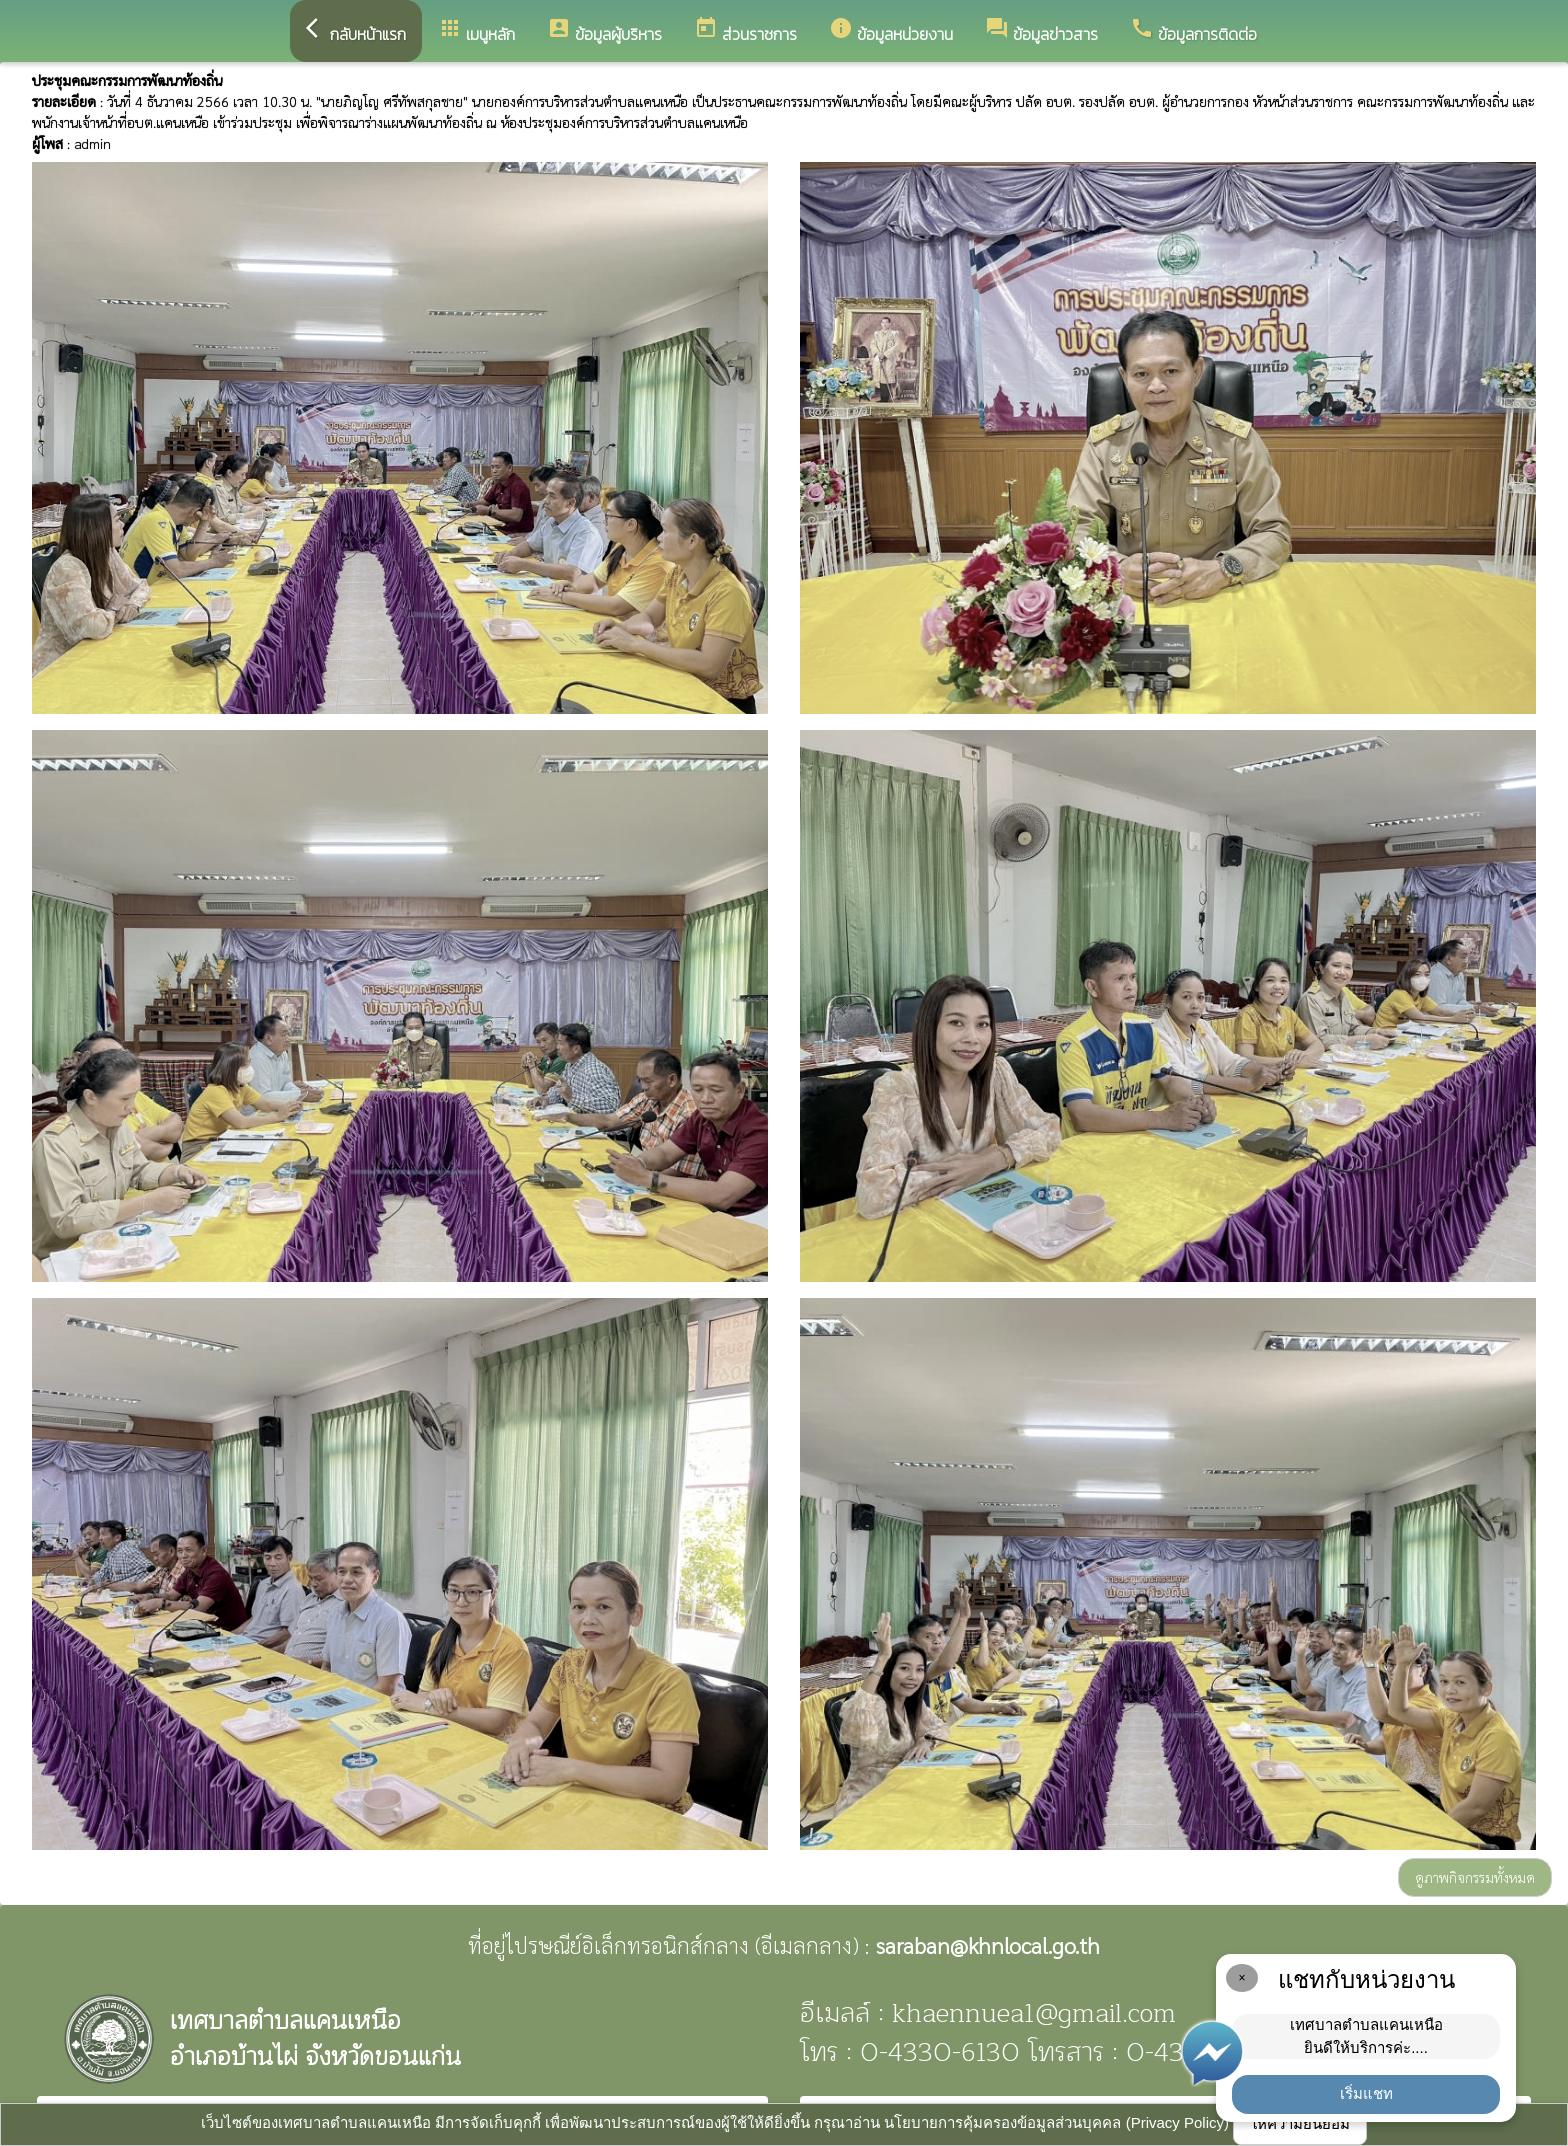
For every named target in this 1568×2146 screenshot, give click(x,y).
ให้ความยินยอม (1300, 2123)
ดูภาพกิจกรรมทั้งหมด (1475, 1877)
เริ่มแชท (1366, 2093)
